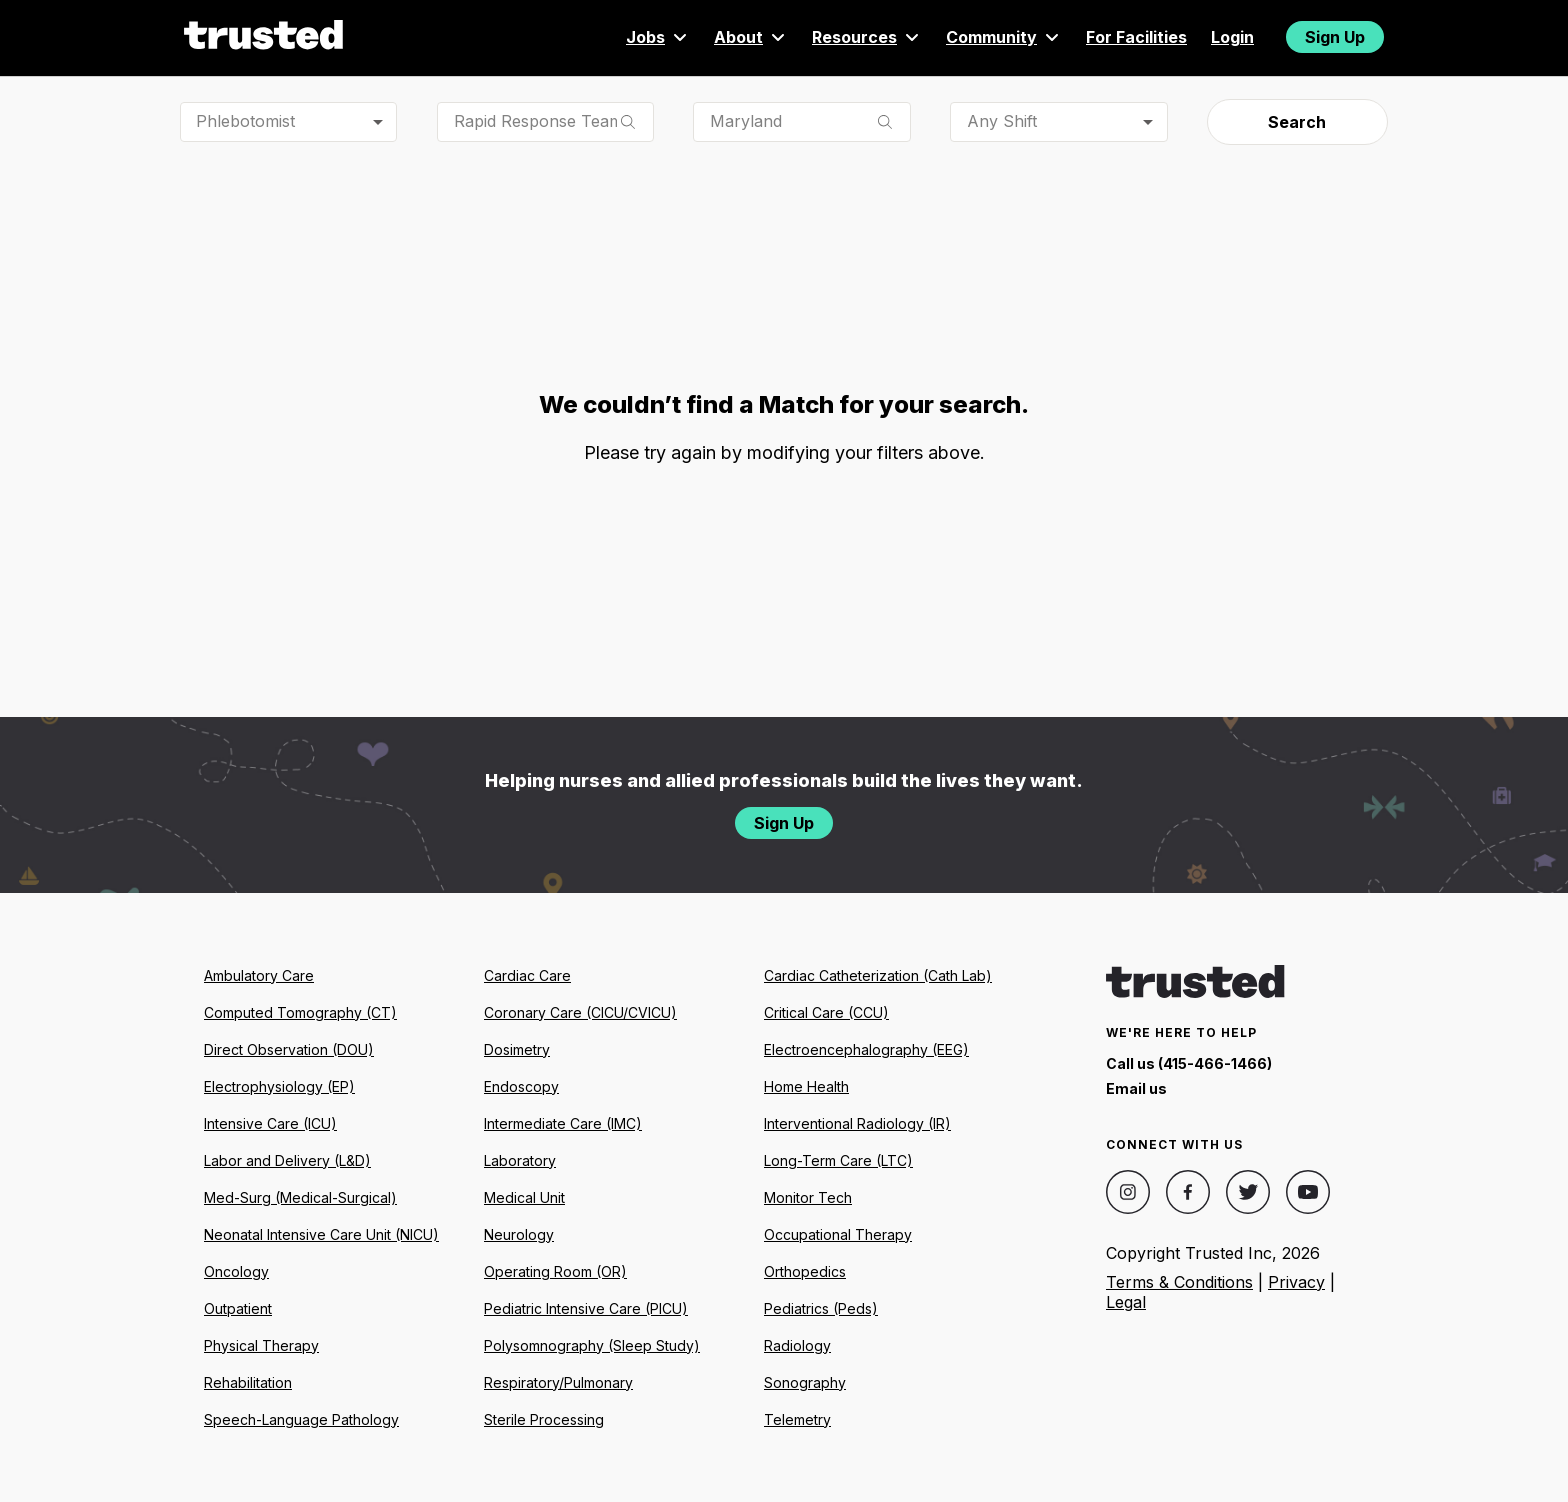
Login (1232, 37)
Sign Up (1335, 37)
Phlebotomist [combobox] (245, 121)
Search (1297, 122)
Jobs (658, 37)
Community (1004, 37)
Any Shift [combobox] (1002, 121)
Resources (867, 37)
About (751, 37)
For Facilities (1136, 37)
